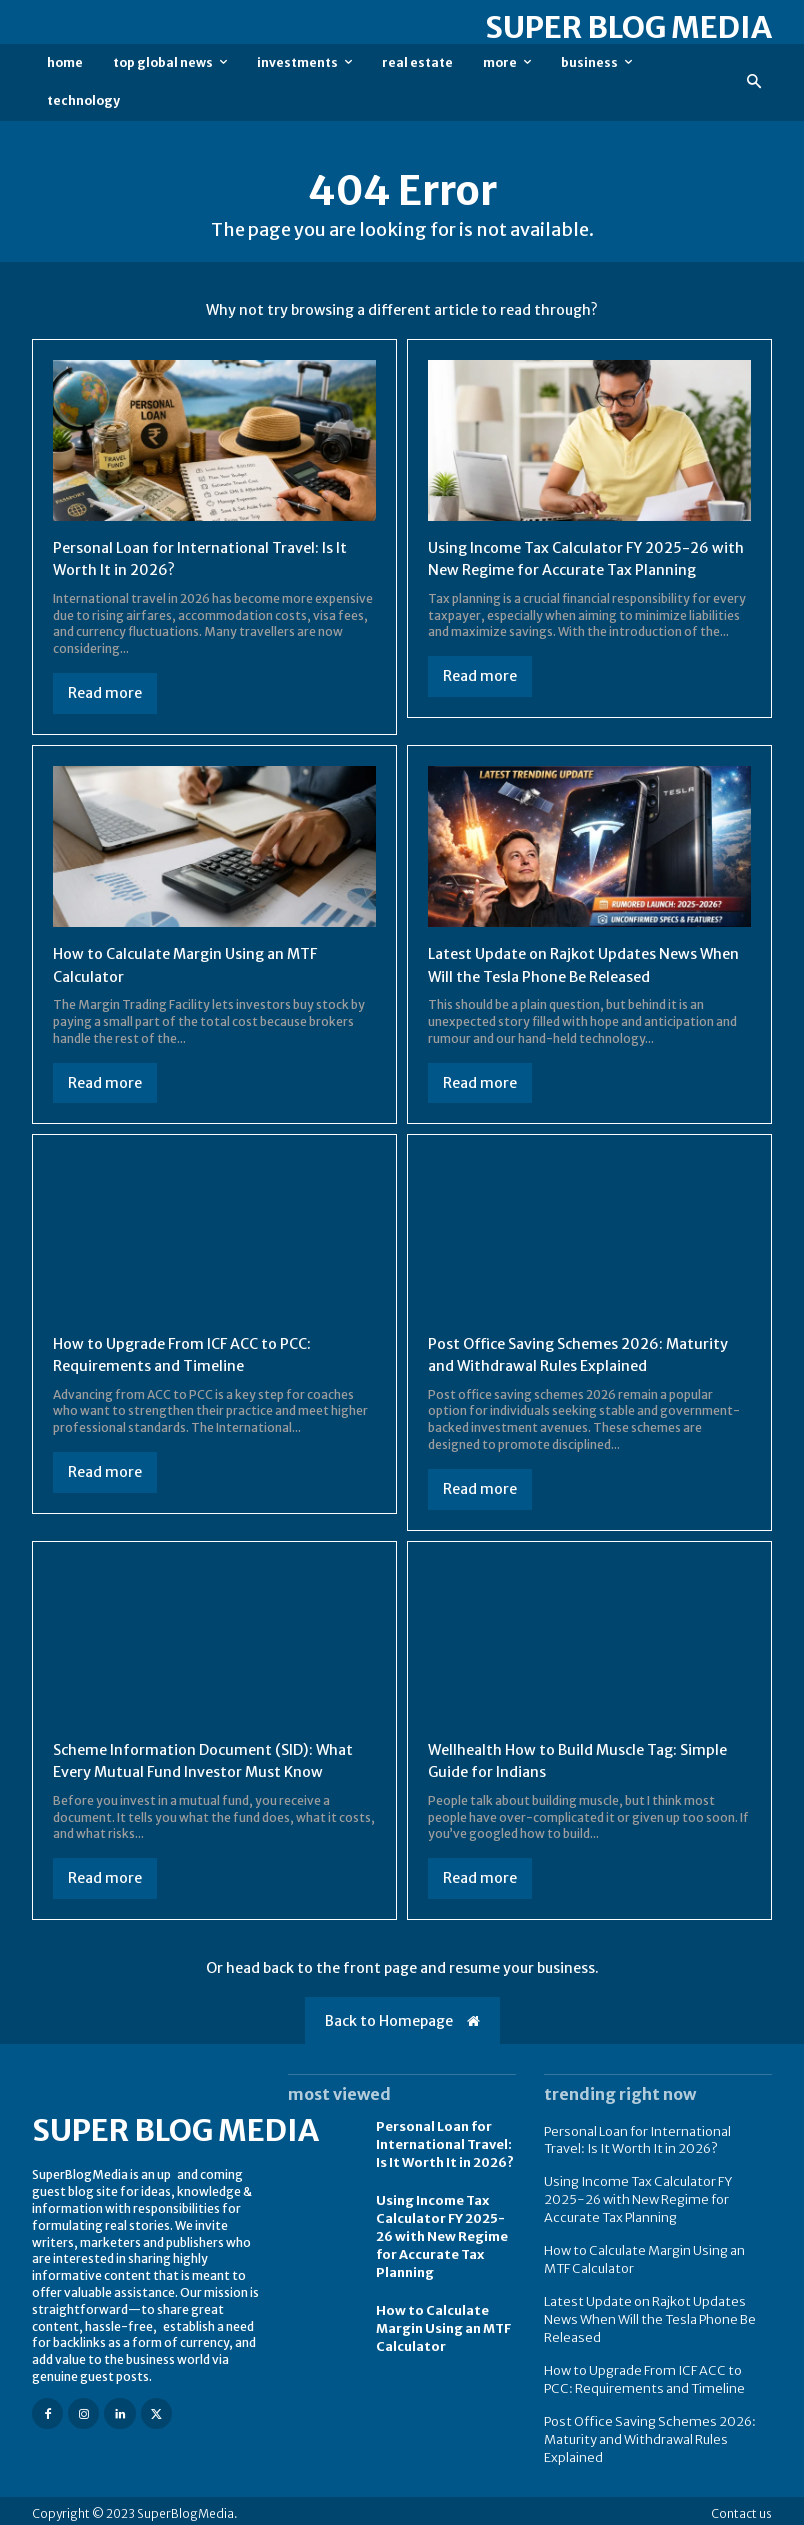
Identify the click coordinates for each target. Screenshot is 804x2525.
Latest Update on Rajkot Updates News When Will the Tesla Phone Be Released (574, 970)
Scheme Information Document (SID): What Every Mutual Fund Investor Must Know (199, 1777)
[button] (754, 82)
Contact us (741, 2507)
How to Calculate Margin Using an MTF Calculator (443, 2350)
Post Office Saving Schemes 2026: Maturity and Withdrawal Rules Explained (641, 2434)
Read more (105, 693)
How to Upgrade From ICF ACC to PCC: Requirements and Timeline (653, 2378)
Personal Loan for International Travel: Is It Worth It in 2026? (443, 2172)
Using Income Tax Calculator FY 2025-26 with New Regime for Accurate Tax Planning (580, 569)
